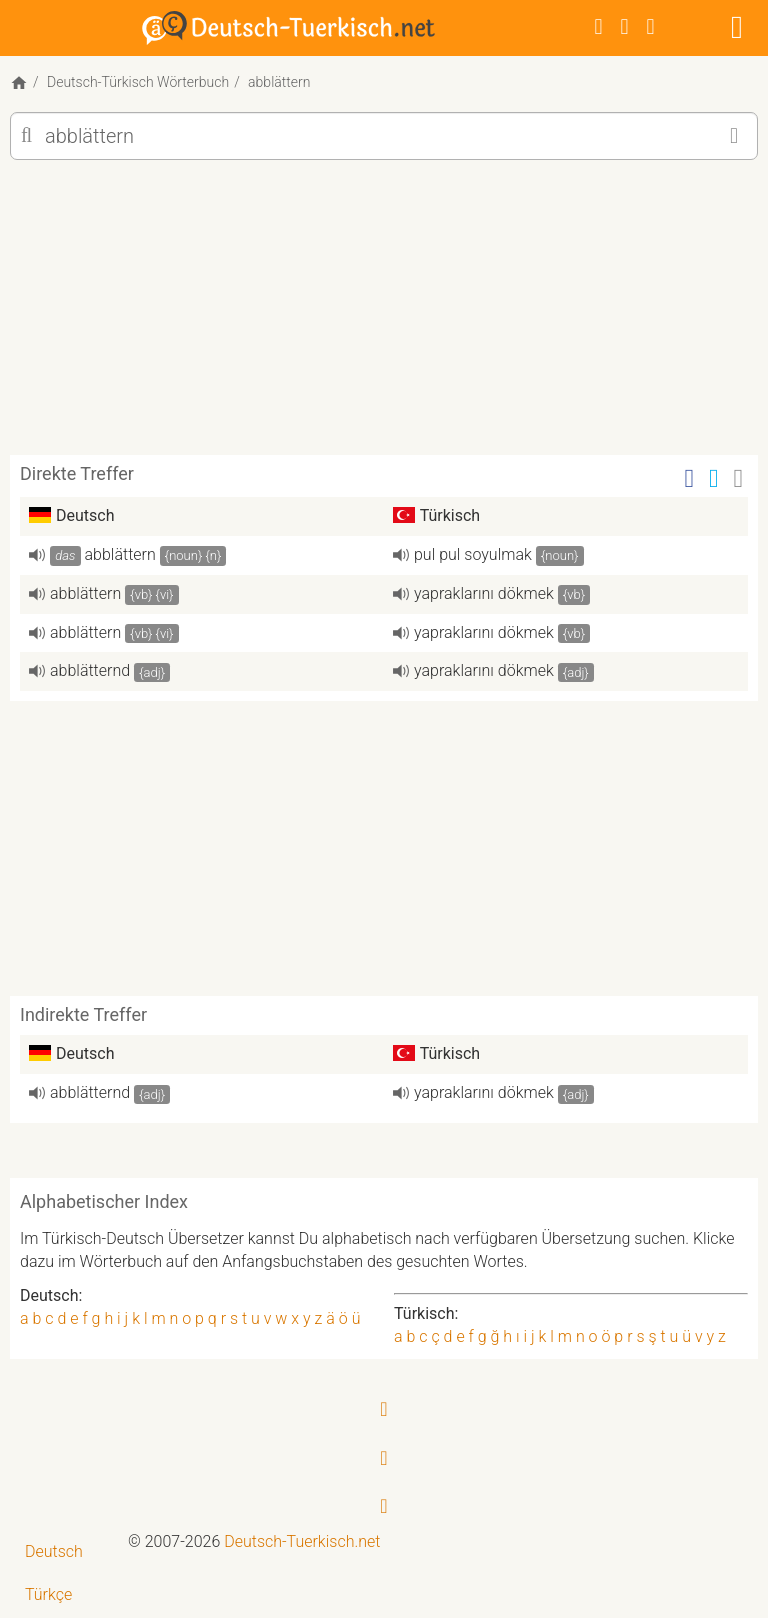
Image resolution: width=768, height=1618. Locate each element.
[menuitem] (64, 1552)
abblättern (120, 554)
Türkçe (48, 1594)
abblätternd (90, 670)
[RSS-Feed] (651, 26)
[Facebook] (599, 26)
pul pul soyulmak (473, 554)
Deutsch (54, 1551)
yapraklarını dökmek (484, 593)
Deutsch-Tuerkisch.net (302, 1541)
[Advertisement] (384, 315)
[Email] (739, 478)
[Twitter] (625, 26)
